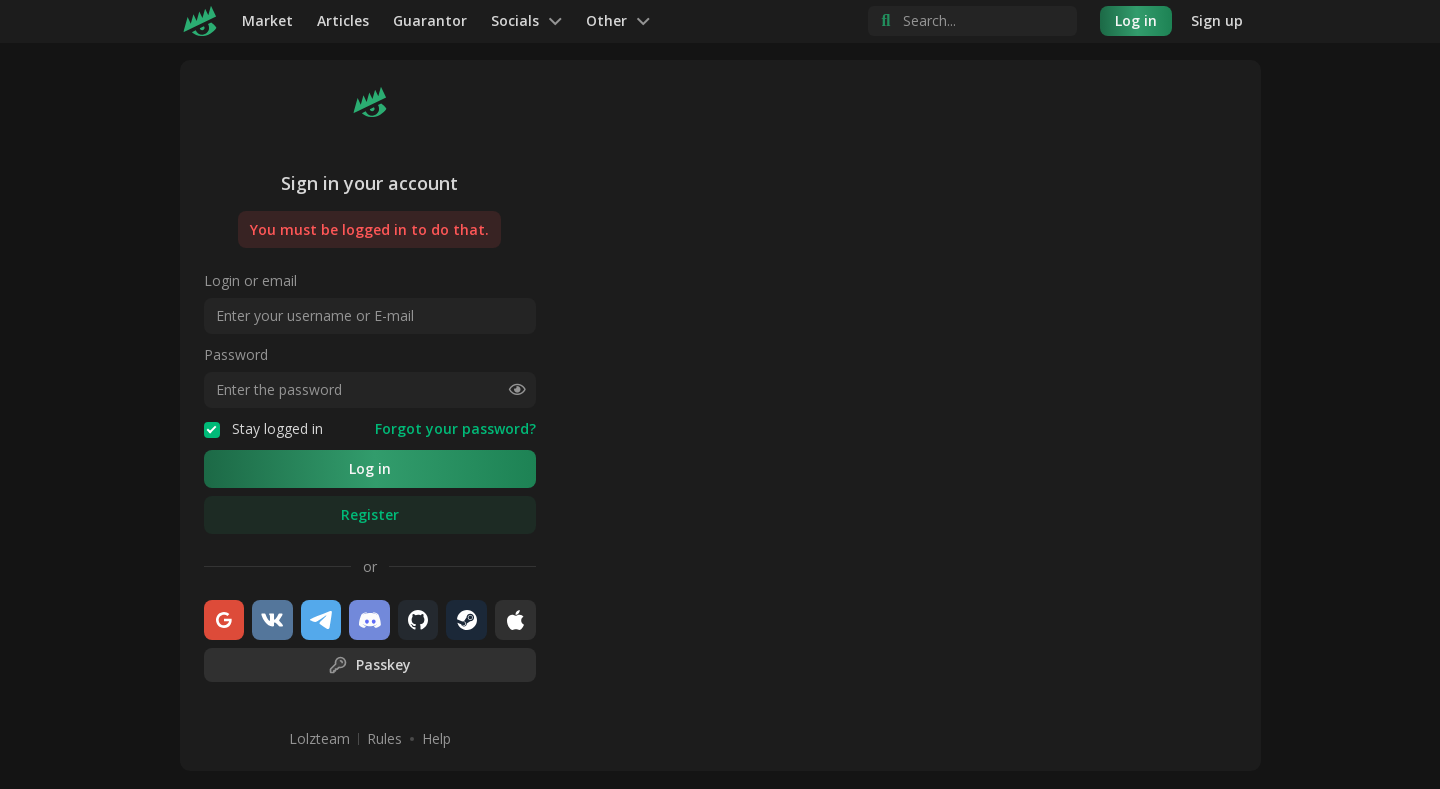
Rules (384, 739)
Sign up (1217, 20)
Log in (1136, 20)
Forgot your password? (455, 429)
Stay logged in (263, 429)
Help (436, 739)
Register (370, 514)
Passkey (369, 665)
